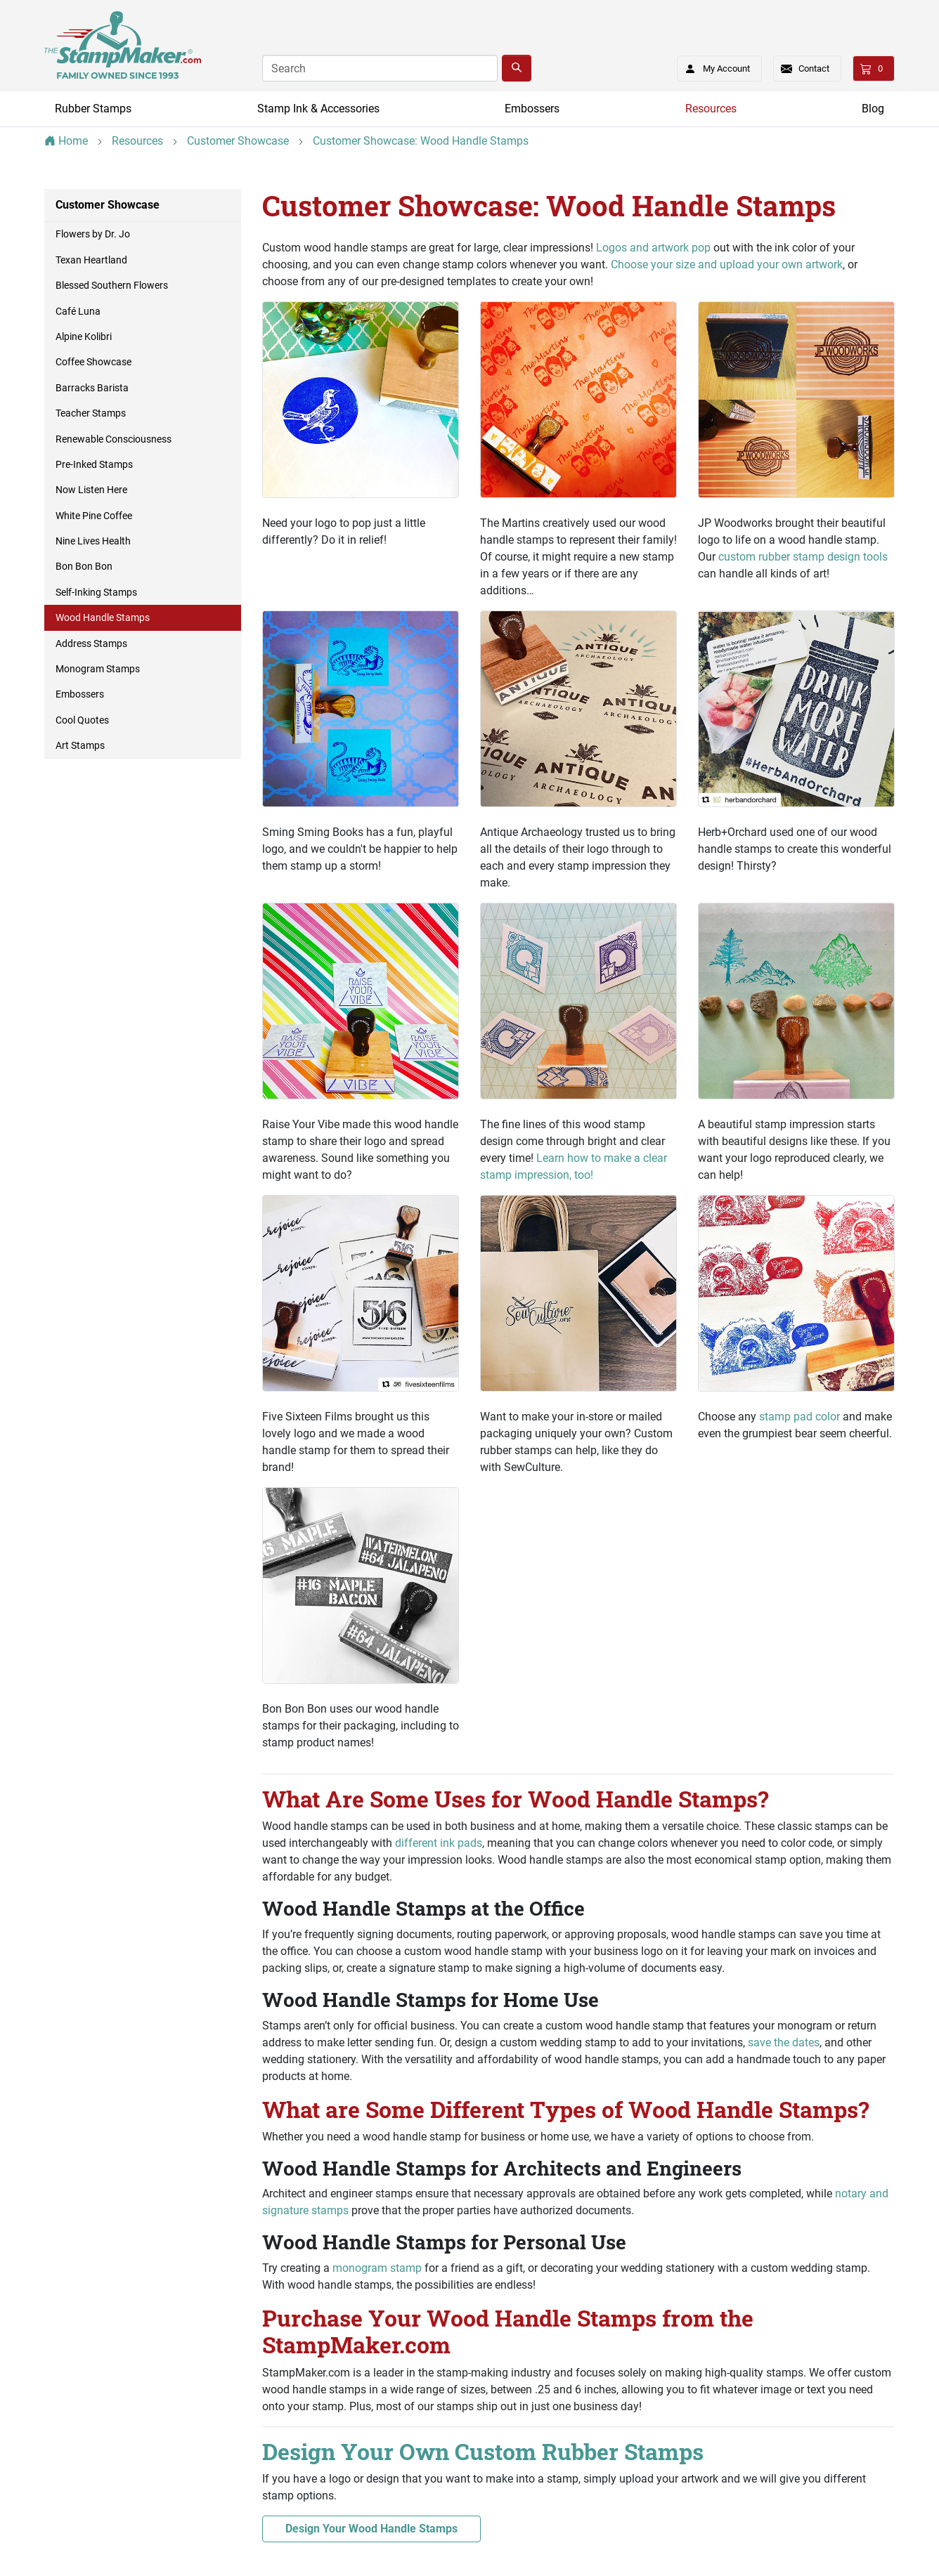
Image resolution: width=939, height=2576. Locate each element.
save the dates (784, 2042)
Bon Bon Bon (84, 566)
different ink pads (438, 1843)
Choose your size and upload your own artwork (727, 264)
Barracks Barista (92, 387)
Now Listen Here (91, 489)
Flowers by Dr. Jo (93, 234)
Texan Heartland (91, 260)
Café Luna (78, 311)
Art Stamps (80, 745)
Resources (711, 108)
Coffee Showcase (93, 361)
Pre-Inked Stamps (94, 464)
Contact (813, 68)
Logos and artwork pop (653, 247)
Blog (873, 108)
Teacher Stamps (91, 413)
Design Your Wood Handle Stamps (371, 2528)
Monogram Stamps (98, 668)
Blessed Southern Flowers (112, 285)
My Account (713, 66)
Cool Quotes (82, 720)
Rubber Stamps (93, 108)
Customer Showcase (108, 204)
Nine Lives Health (93, 541)
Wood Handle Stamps (103, 617)
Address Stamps (91, 643)
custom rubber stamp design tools (803, 556)
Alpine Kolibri (84, 336)
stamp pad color (799, 1416)
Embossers (532, 108)
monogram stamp (377, 2268)
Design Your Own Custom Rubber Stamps (483, 2451)
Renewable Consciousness (113, 439)
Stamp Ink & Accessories (318, 108)
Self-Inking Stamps (96, 592)
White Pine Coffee (94, 515)
